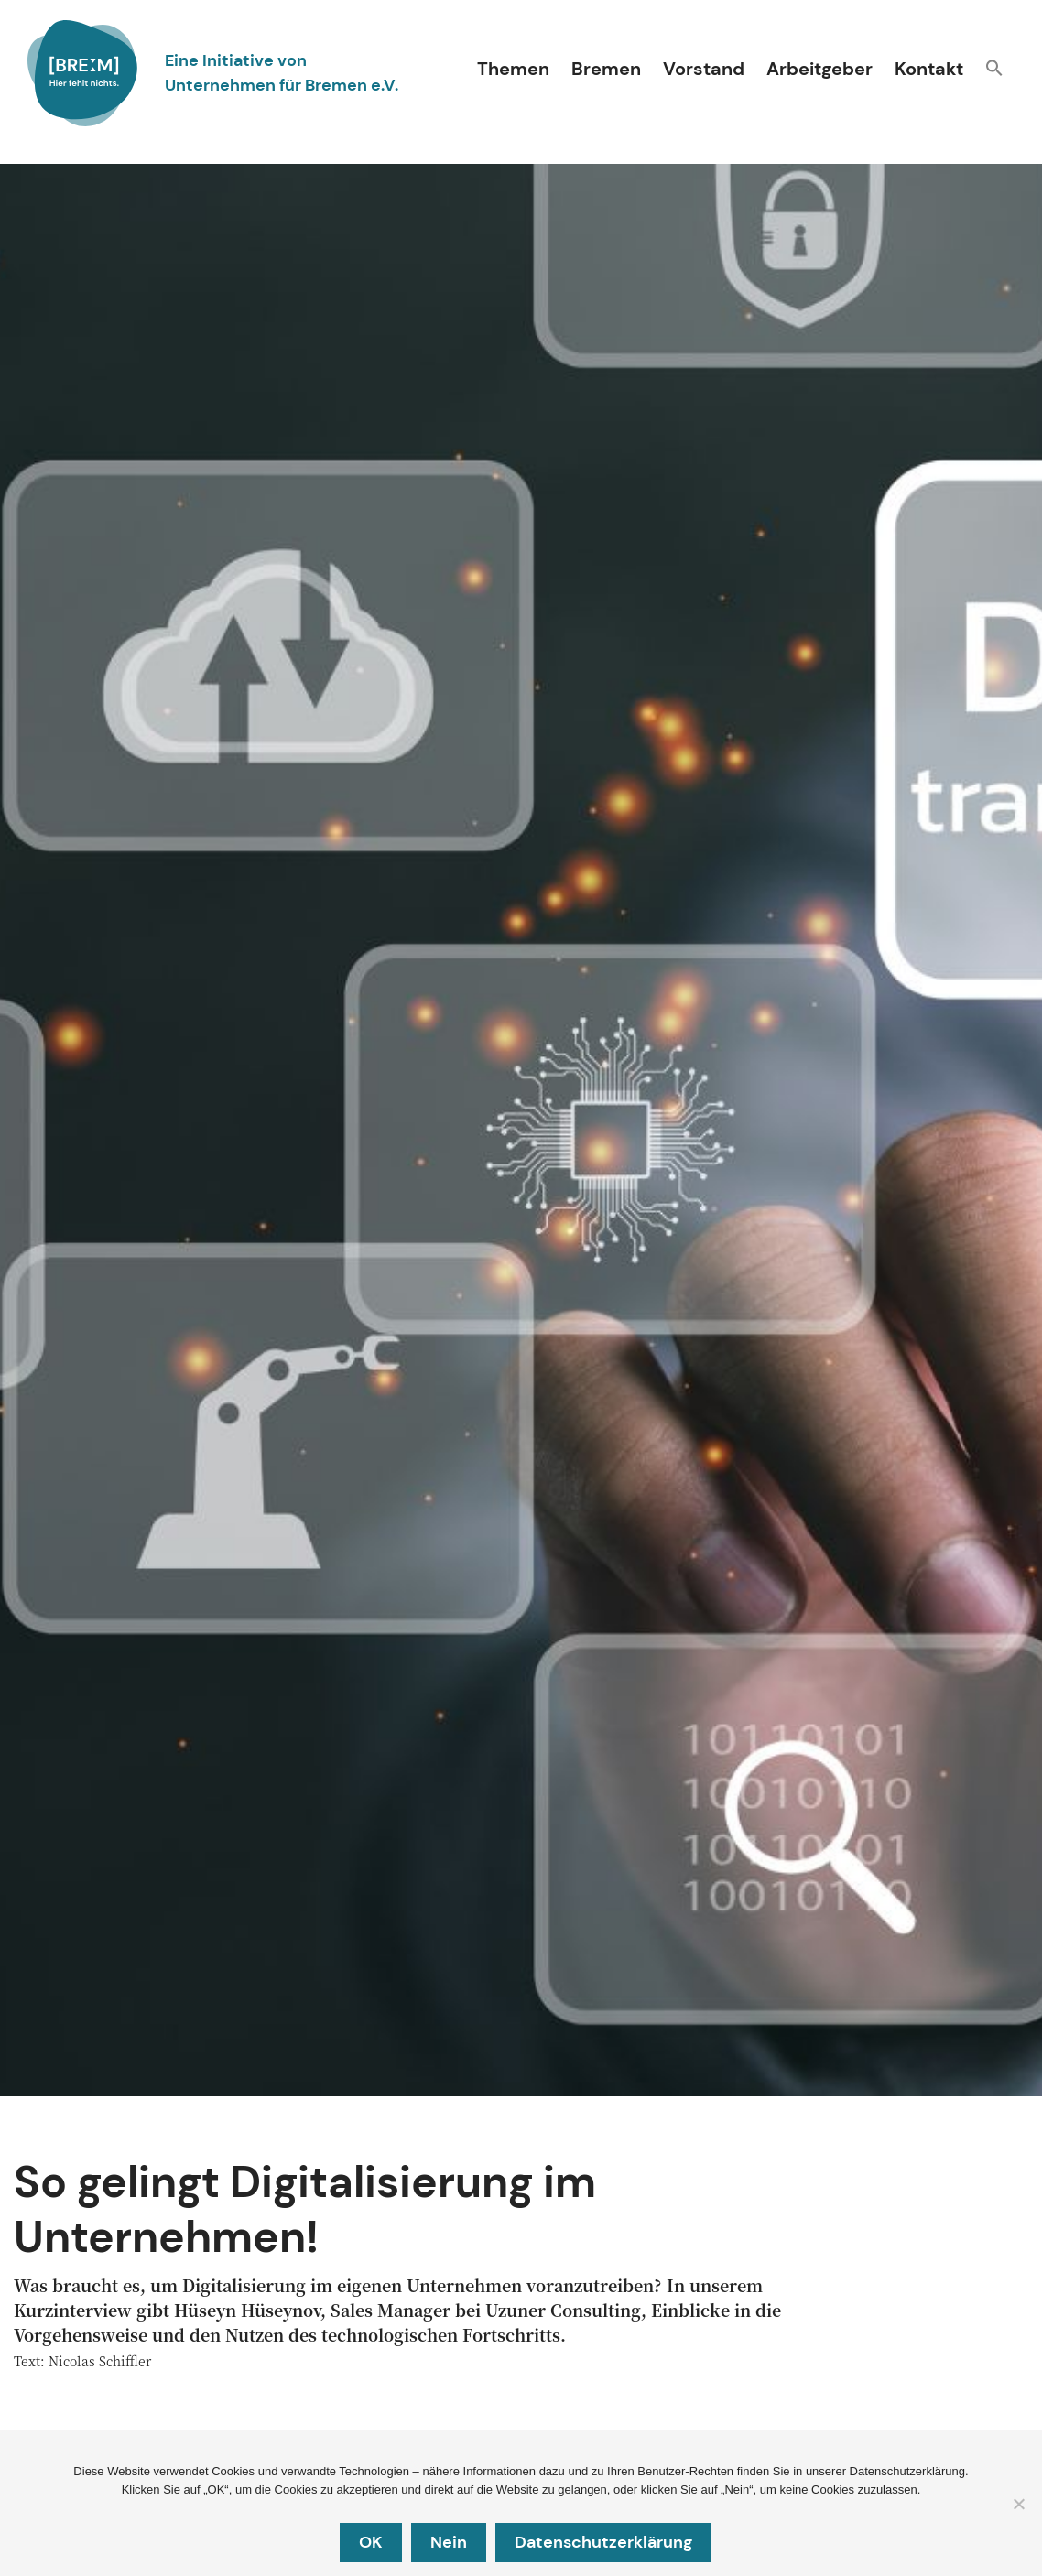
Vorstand (703, 69)
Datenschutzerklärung (603, 2542)
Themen (513, 69)
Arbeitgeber (819, 69)
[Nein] (1018, 2505)
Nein (448, 2542)
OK (371, 2542)
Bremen (606, 69)
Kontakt (929, 69)
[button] (994, 70)
